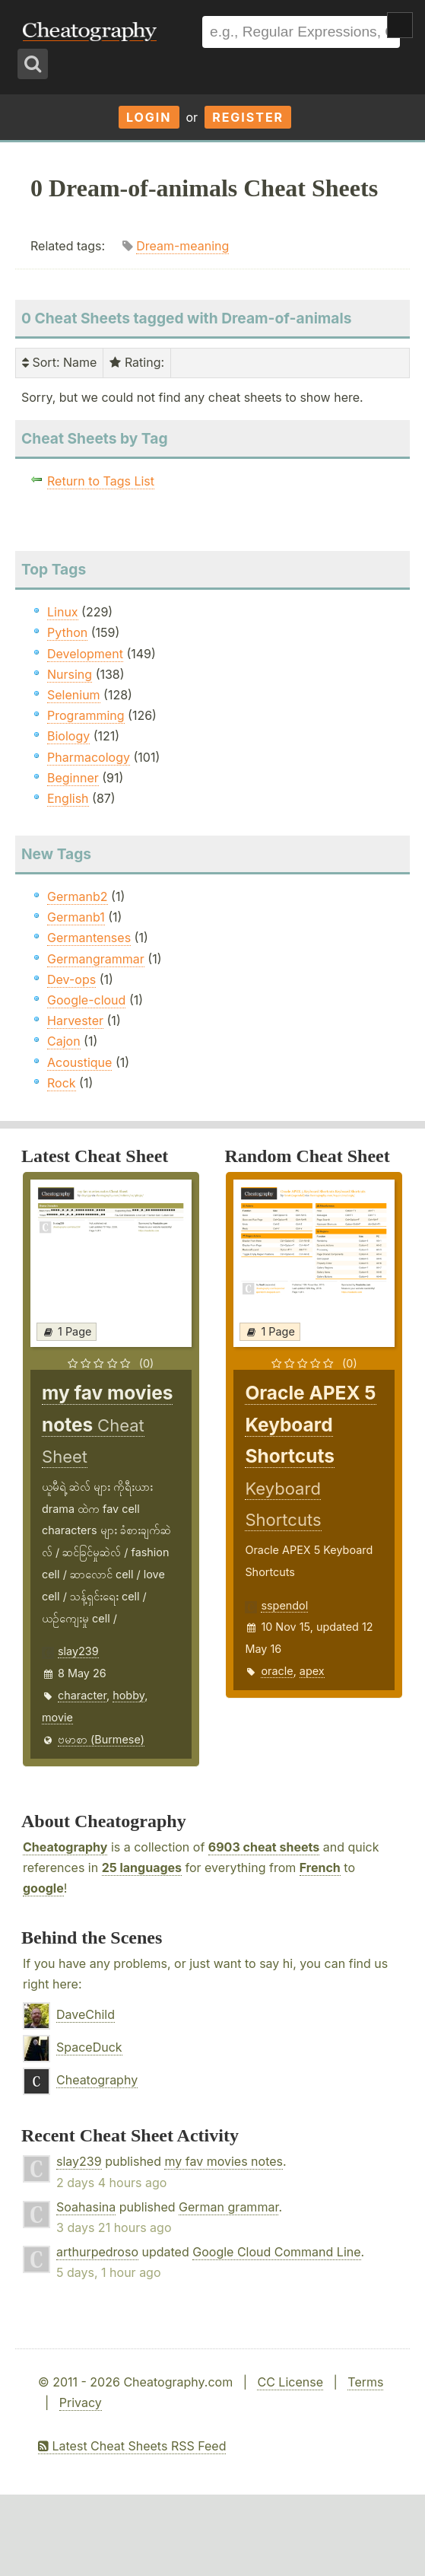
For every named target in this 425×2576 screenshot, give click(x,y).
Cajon (64, 1041)
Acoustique (79, 1062)
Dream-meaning (182, 245)
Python (67, 632)
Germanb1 (76, 917)
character (82, 1695)
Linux (62, 611)
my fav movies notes (223, 2161)
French (320, 1867)
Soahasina (86, 2207)
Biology (68, 736)
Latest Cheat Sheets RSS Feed (132, 2445)
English (68, 798)
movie (57, 1717)
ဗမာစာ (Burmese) (101, 1739)
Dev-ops (71, 979)
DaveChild (85, 2014)
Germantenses (89, 937)
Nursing (69, 674)
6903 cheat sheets (263, 1847)
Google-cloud (86, 1000)
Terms (365, 2382)
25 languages (142, 1867)
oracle (277, 1670)
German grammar (228, 2207)
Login (149, 117)
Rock (61, 1083)
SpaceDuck (89, 2047)
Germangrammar (95, 958)
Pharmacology (88, 757)
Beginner (73, 777)
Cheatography (65, 1847)
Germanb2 (77, 896)
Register (248, 117)
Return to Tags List (100, 481)
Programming (86, 715)
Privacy (80, 2402)
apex (312, 1670)
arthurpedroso (97, 2251)
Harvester (75, 1020)
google (43, 1888)
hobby (128, 1695)
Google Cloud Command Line (276, 2251)
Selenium (73, 694)
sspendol (284, 1605)
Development (85, 653)
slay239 (78, 1651)
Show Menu (400, 25)
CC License (290, 2382)
